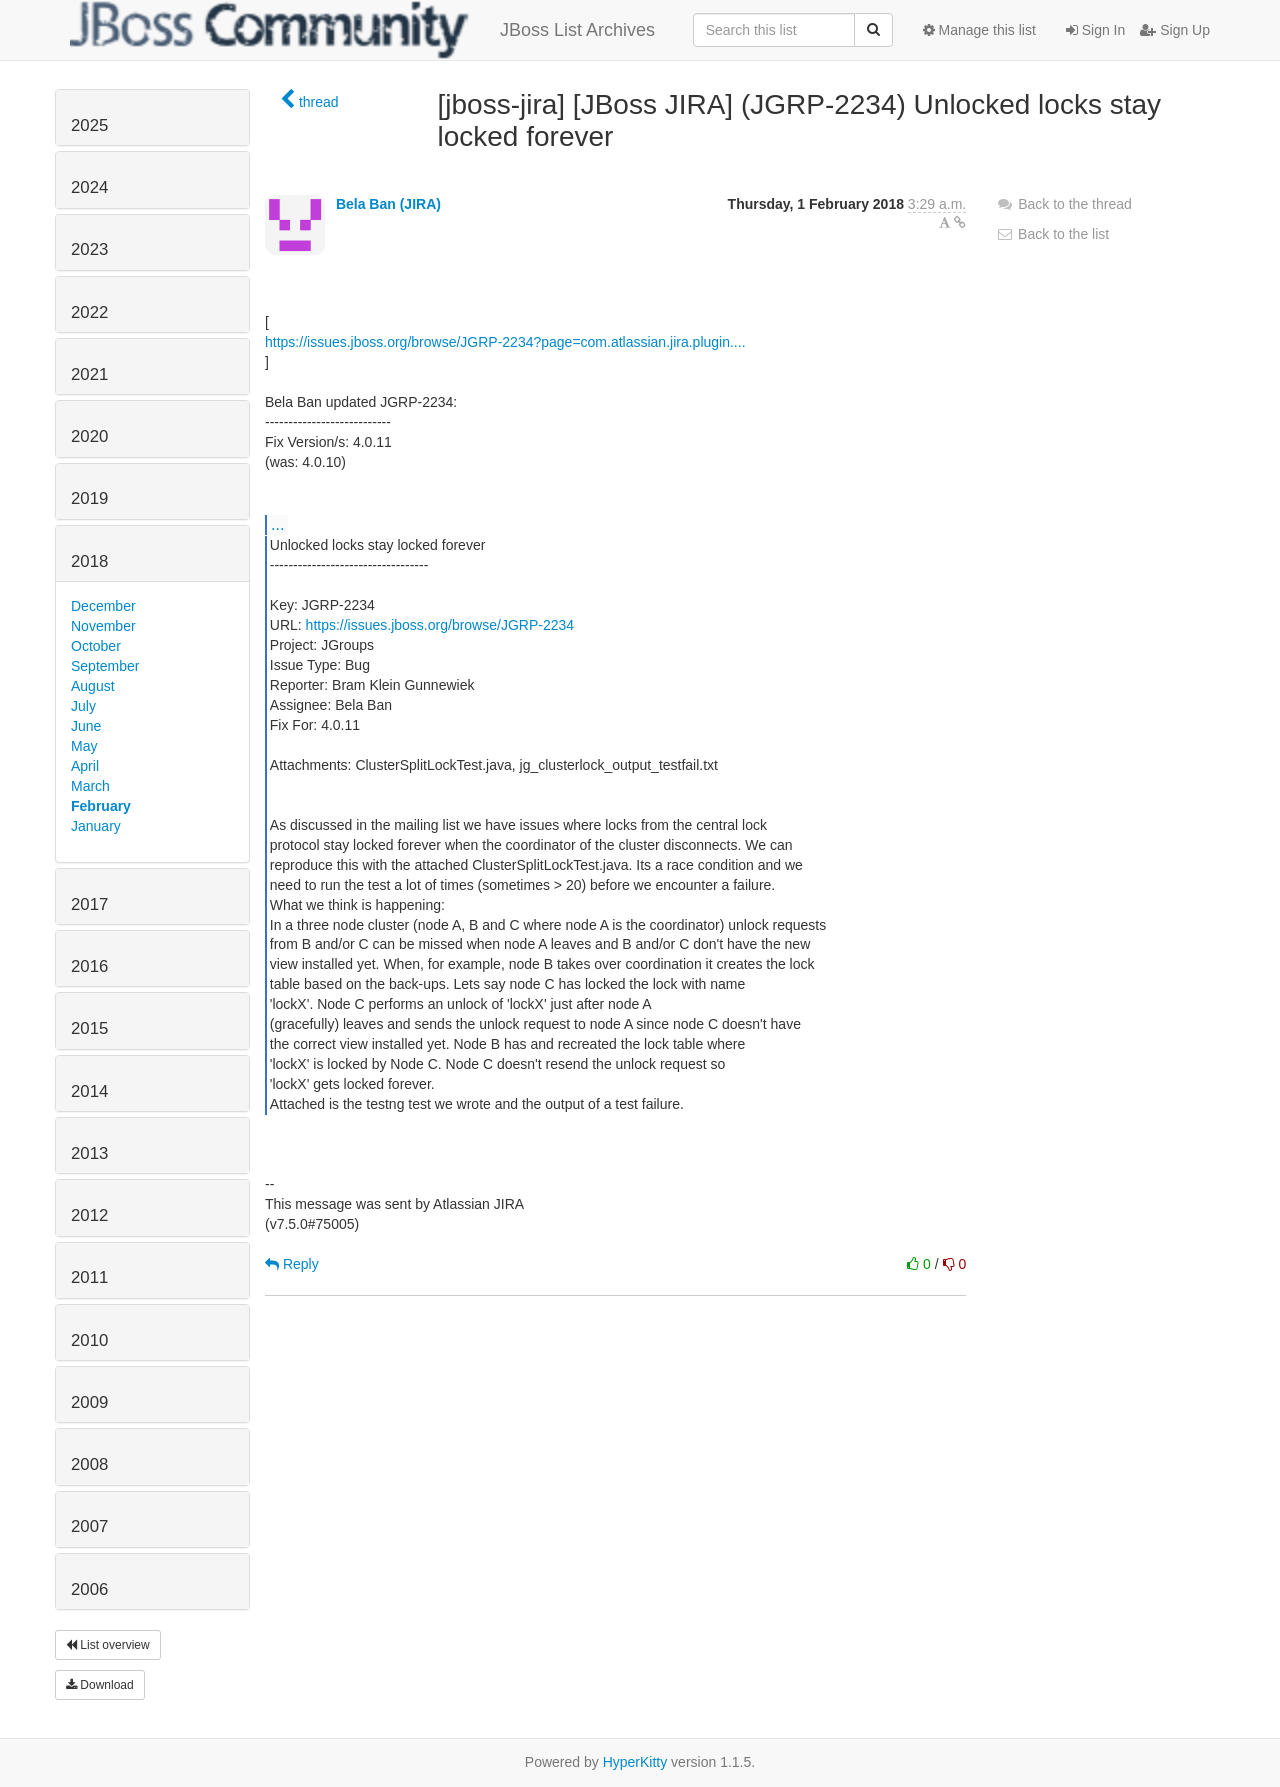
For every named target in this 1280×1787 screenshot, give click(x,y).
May (84, 746)
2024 (89, 187)
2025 (89, 125)
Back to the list (1052, 234)
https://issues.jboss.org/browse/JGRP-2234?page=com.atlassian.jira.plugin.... (505, 342)
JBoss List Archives (362, 30)
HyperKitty (635, 1762)
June (86, 726)
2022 (89, 312)
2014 (89, 1091)
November (103, 626)
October (96, 646)
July (83, 706)
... (277, 524)
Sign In (1095, 30)
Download (100, 1685)
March (90, 786)
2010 (89, 1340)
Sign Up (1175, 30)
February (101, 806)
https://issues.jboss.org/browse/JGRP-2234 (440, 625)
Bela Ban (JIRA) (388, 204)
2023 (89, 249)
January (96, 826)
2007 (89, 1526)
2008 (89, 1464)
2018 (89, 561)
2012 (89, 1215)
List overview (108, 1645)
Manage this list (979, 30)
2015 (89, 1028)
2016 (89, 966)
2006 (89, 1589)
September (105, 666)
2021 (89, 374)
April (85, 766)
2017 (89, 904)
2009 (89, 1402)
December (103, 606)
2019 (89, 498)
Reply (292, 1264)
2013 (89, 1153)
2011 (89, 1277)
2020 (89, 436)
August (93, 686)
